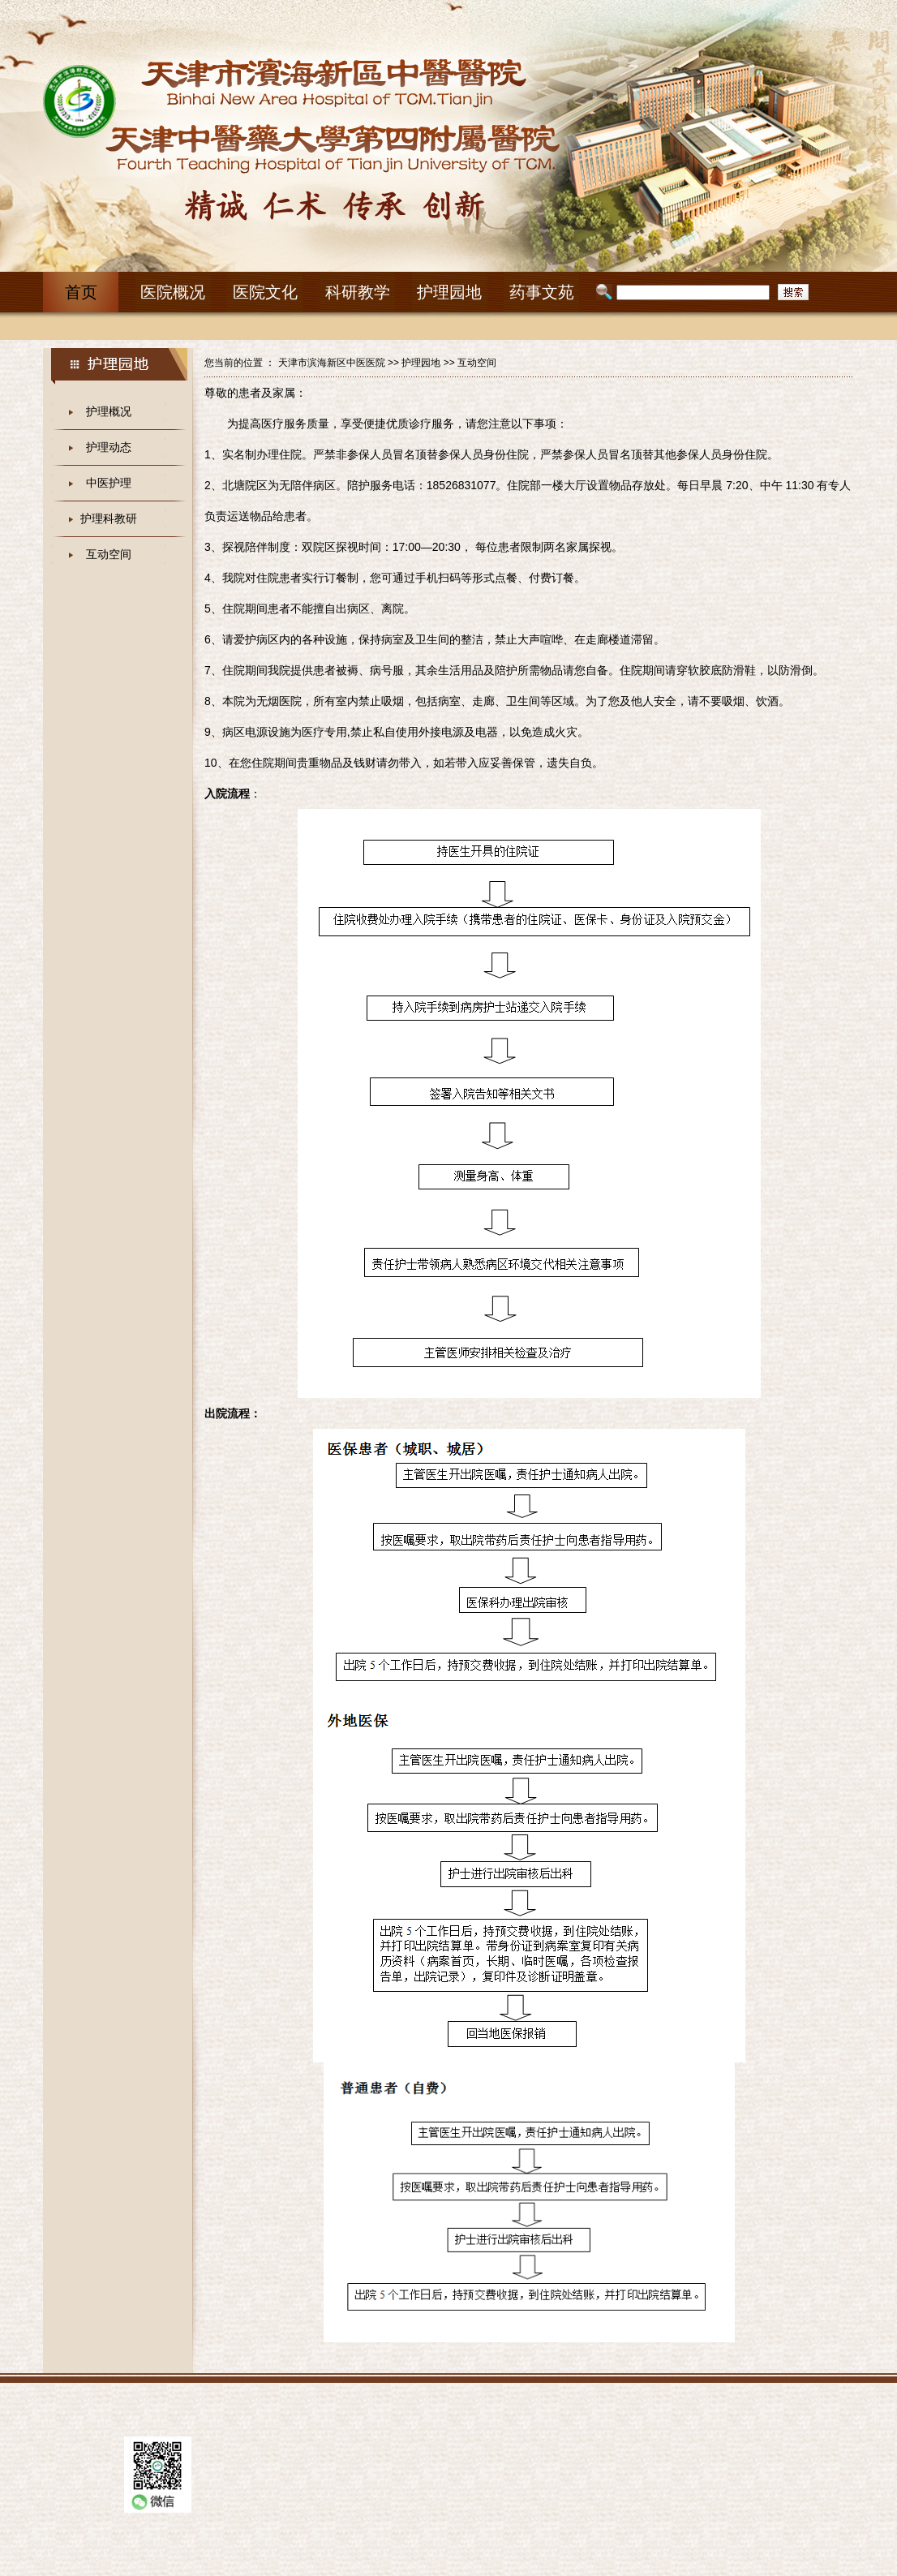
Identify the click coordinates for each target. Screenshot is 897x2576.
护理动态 (108, 447)
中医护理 (108, 482)
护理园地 (420, 362)
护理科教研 (108, 518)
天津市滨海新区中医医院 (331, 362)
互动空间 (108, 554)
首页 (81, 292)
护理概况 (108, 411)
